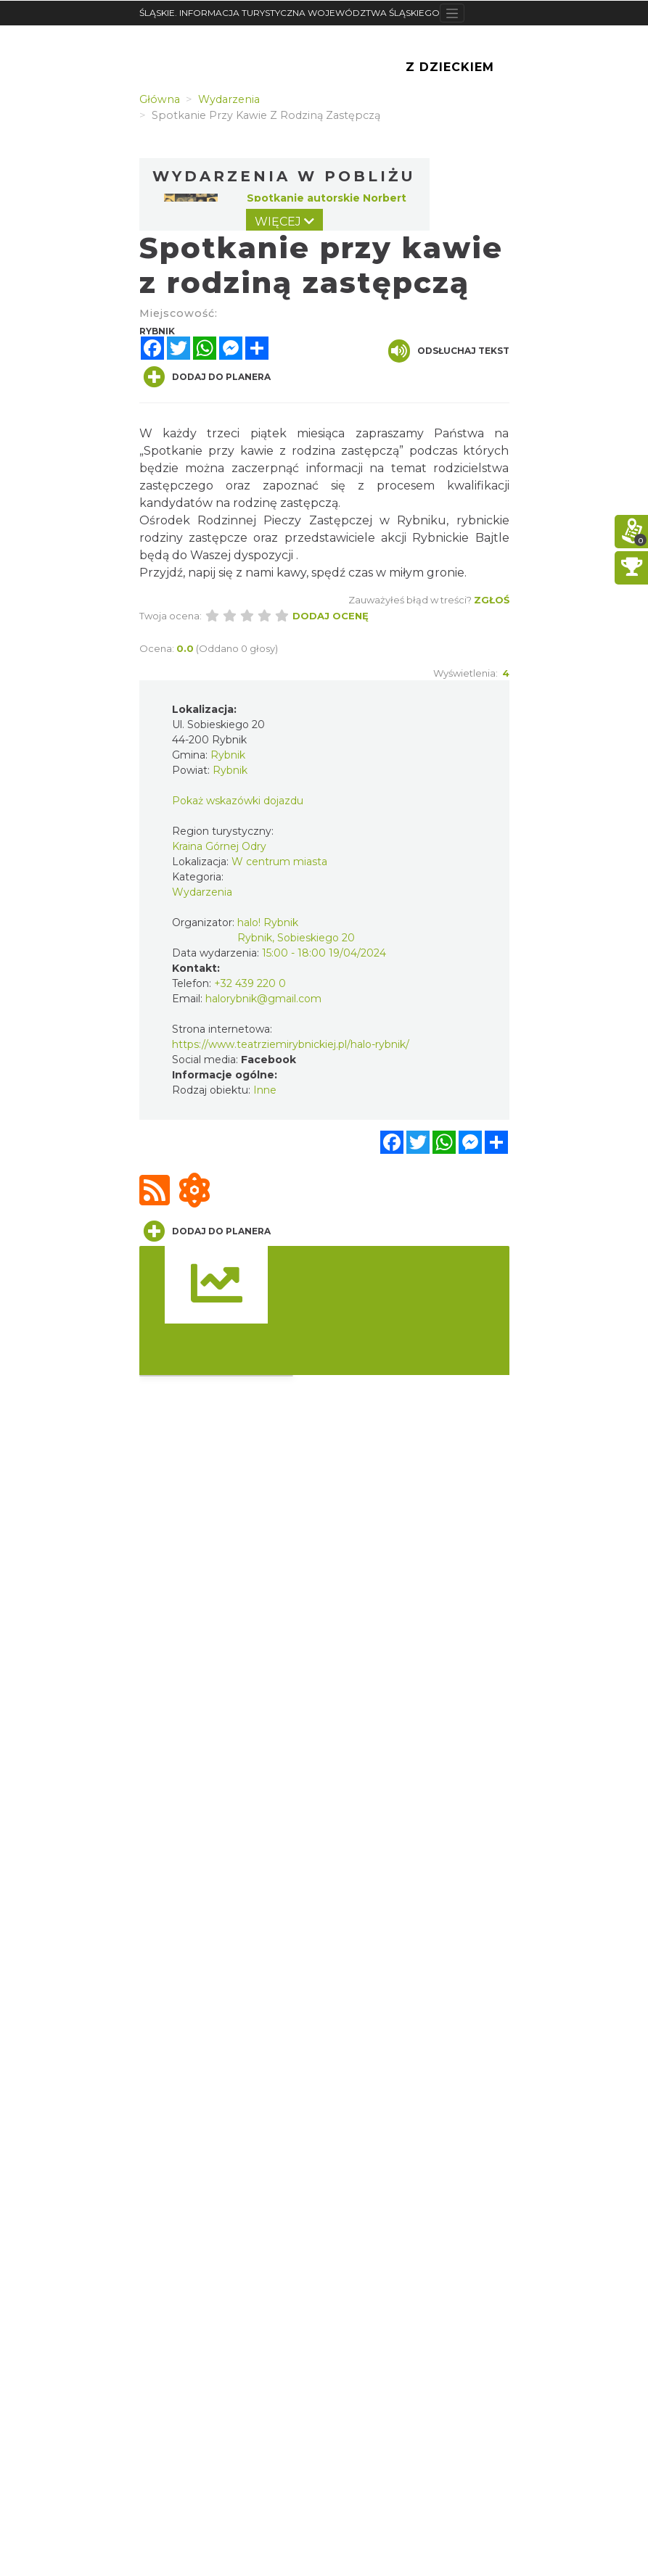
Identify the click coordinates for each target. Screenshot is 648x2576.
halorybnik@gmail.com (263, 998)
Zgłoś (491, 600)
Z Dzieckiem (450, 67)
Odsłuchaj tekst (448, 351)
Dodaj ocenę (330, 616)
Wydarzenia (202, 892)
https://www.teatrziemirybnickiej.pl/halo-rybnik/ (290, 1044)
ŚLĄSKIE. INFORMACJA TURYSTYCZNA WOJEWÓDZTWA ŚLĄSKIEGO (289, 12)
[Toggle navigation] (452, 13)
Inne (264, 1090)
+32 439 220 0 (250, 983)
